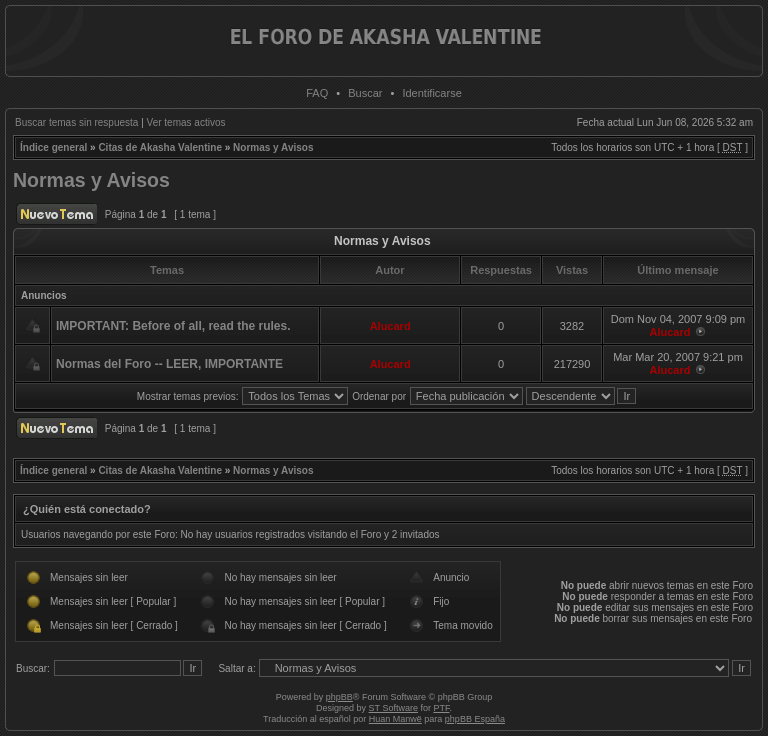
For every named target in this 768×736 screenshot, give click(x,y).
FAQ (317, 93)
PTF (441, 708)
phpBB (339, 697)
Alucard (390, 326)
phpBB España (475, 719)
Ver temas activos (186, 122)
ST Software (393, 708)
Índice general (53, 147)
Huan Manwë (395, 719)
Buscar (365, 93)
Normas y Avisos (273, 147)
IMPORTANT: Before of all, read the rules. (173, 326)
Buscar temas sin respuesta (76, 122)
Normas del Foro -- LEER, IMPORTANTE (169, 364)
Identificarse (431, 93)
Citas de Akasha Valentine (160, 147)
